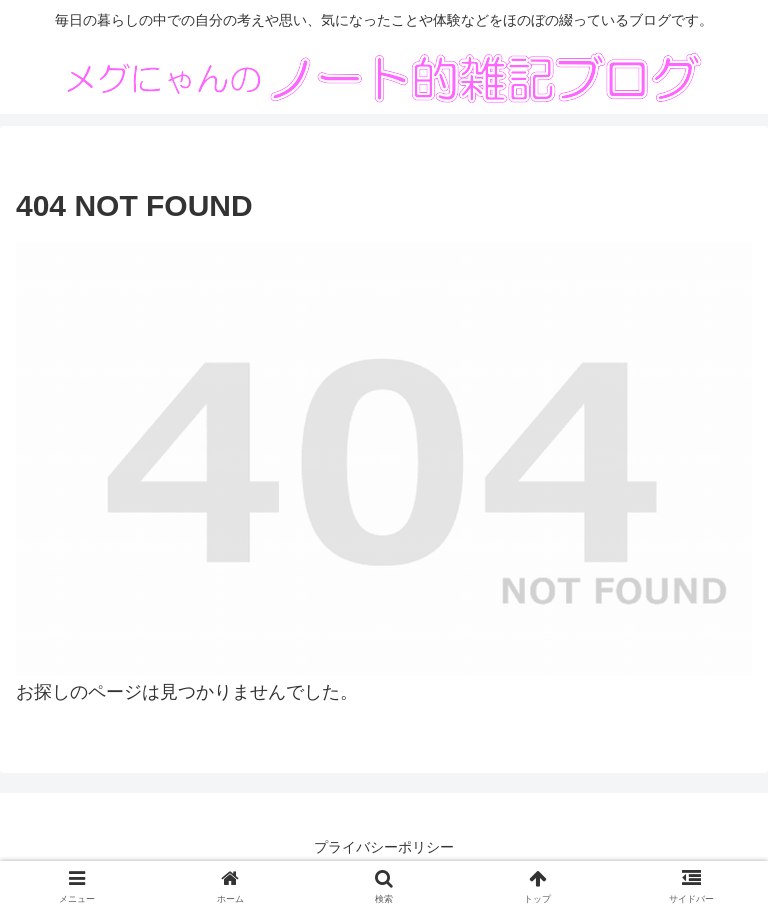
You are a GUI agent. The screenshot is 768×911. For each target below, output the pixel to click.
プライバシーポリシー (384, 847)
